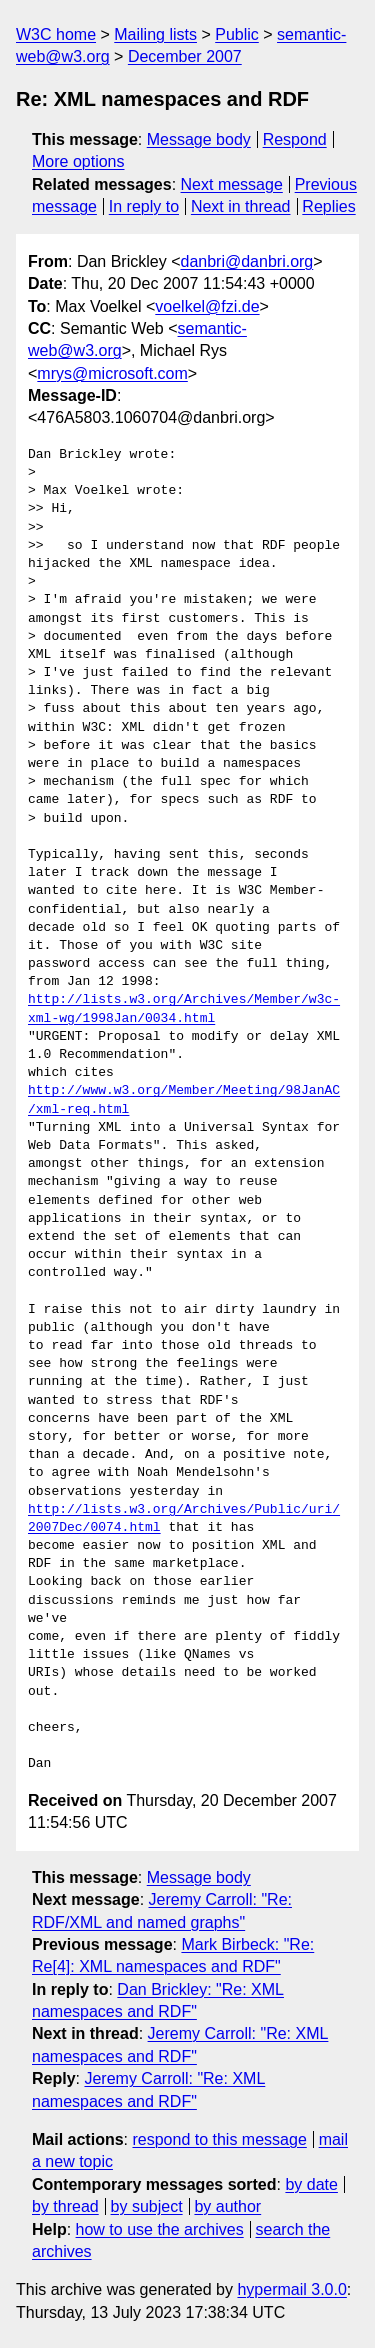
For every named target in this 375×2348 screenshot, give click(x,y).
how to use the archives (160, 2229)
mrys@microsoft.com (112, 373)
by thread (65, 2206)
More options (78, 161)
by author (227, 2206)
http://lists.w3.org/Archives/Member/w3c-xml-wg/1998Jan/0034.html (184, 1009)
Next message (232, 184)
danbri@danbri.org (246, 261)
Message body (199, 139)
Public (237, 34)
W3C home (56, 34)
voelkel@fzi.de (207, 306)
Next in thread (241, 206)
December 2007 (185, 56)
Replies (328, 206)
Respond (295, 139)
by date (311, 2184)
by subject (147, 2206)
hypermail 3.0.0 (291, 2289)
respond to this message (219, 2139)
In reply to (144, 206)
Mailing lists (155, 34)
